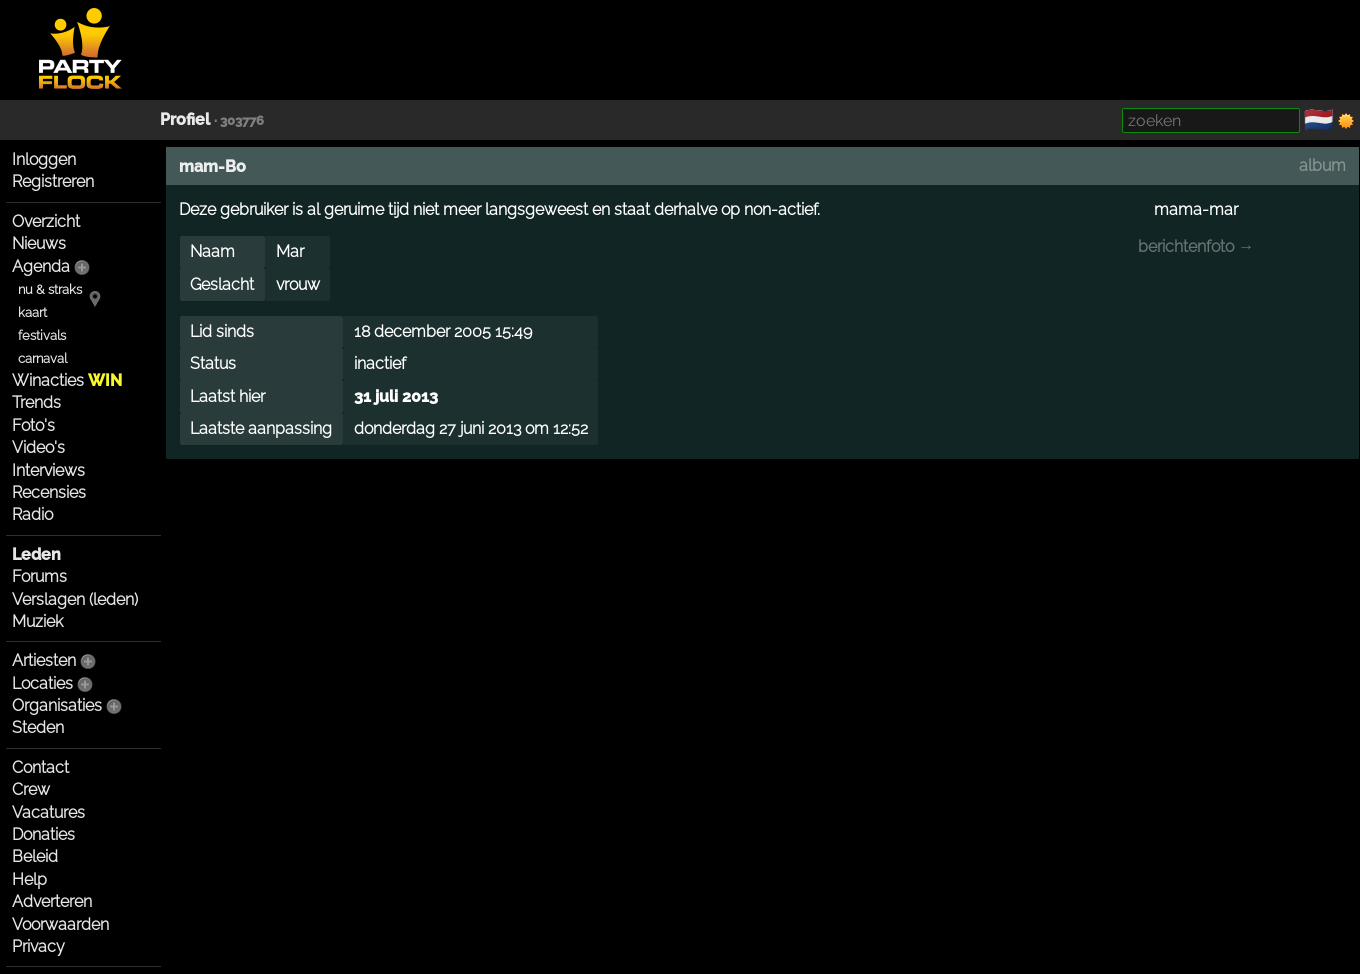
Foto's (33, 425)
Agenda (41, 266)
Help (29, 879)
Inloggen (44, 159)
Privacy (38, 946)
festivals (42, 335)
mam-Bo (212, 166)
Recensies (49, 492)
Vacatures (48, 812)
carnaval (42, 358)
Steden (38, 727)
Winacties (67, 380)
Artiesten (44, 660)
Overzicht (46, 221)
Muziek (37, 621)
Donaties (43, 834)
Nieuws (39, 243)
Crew (31, 789)
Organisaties (57, 705)
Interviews (48, 470)
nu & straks (50, 289)
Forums (39, 576)
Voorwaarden (60, 924)
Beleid (35, 856)
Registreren (53, 181)
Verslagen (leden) (75, 599)
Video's (38, 447)
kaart (32, 312)
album (1322, 165)
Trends (36, 402)
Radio (32, 514)
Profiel (185, 119)
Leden (36, 554)
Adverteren (52, 901)
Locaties (42, 683)
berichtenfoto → (1196, 246)
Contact (40, 767)
